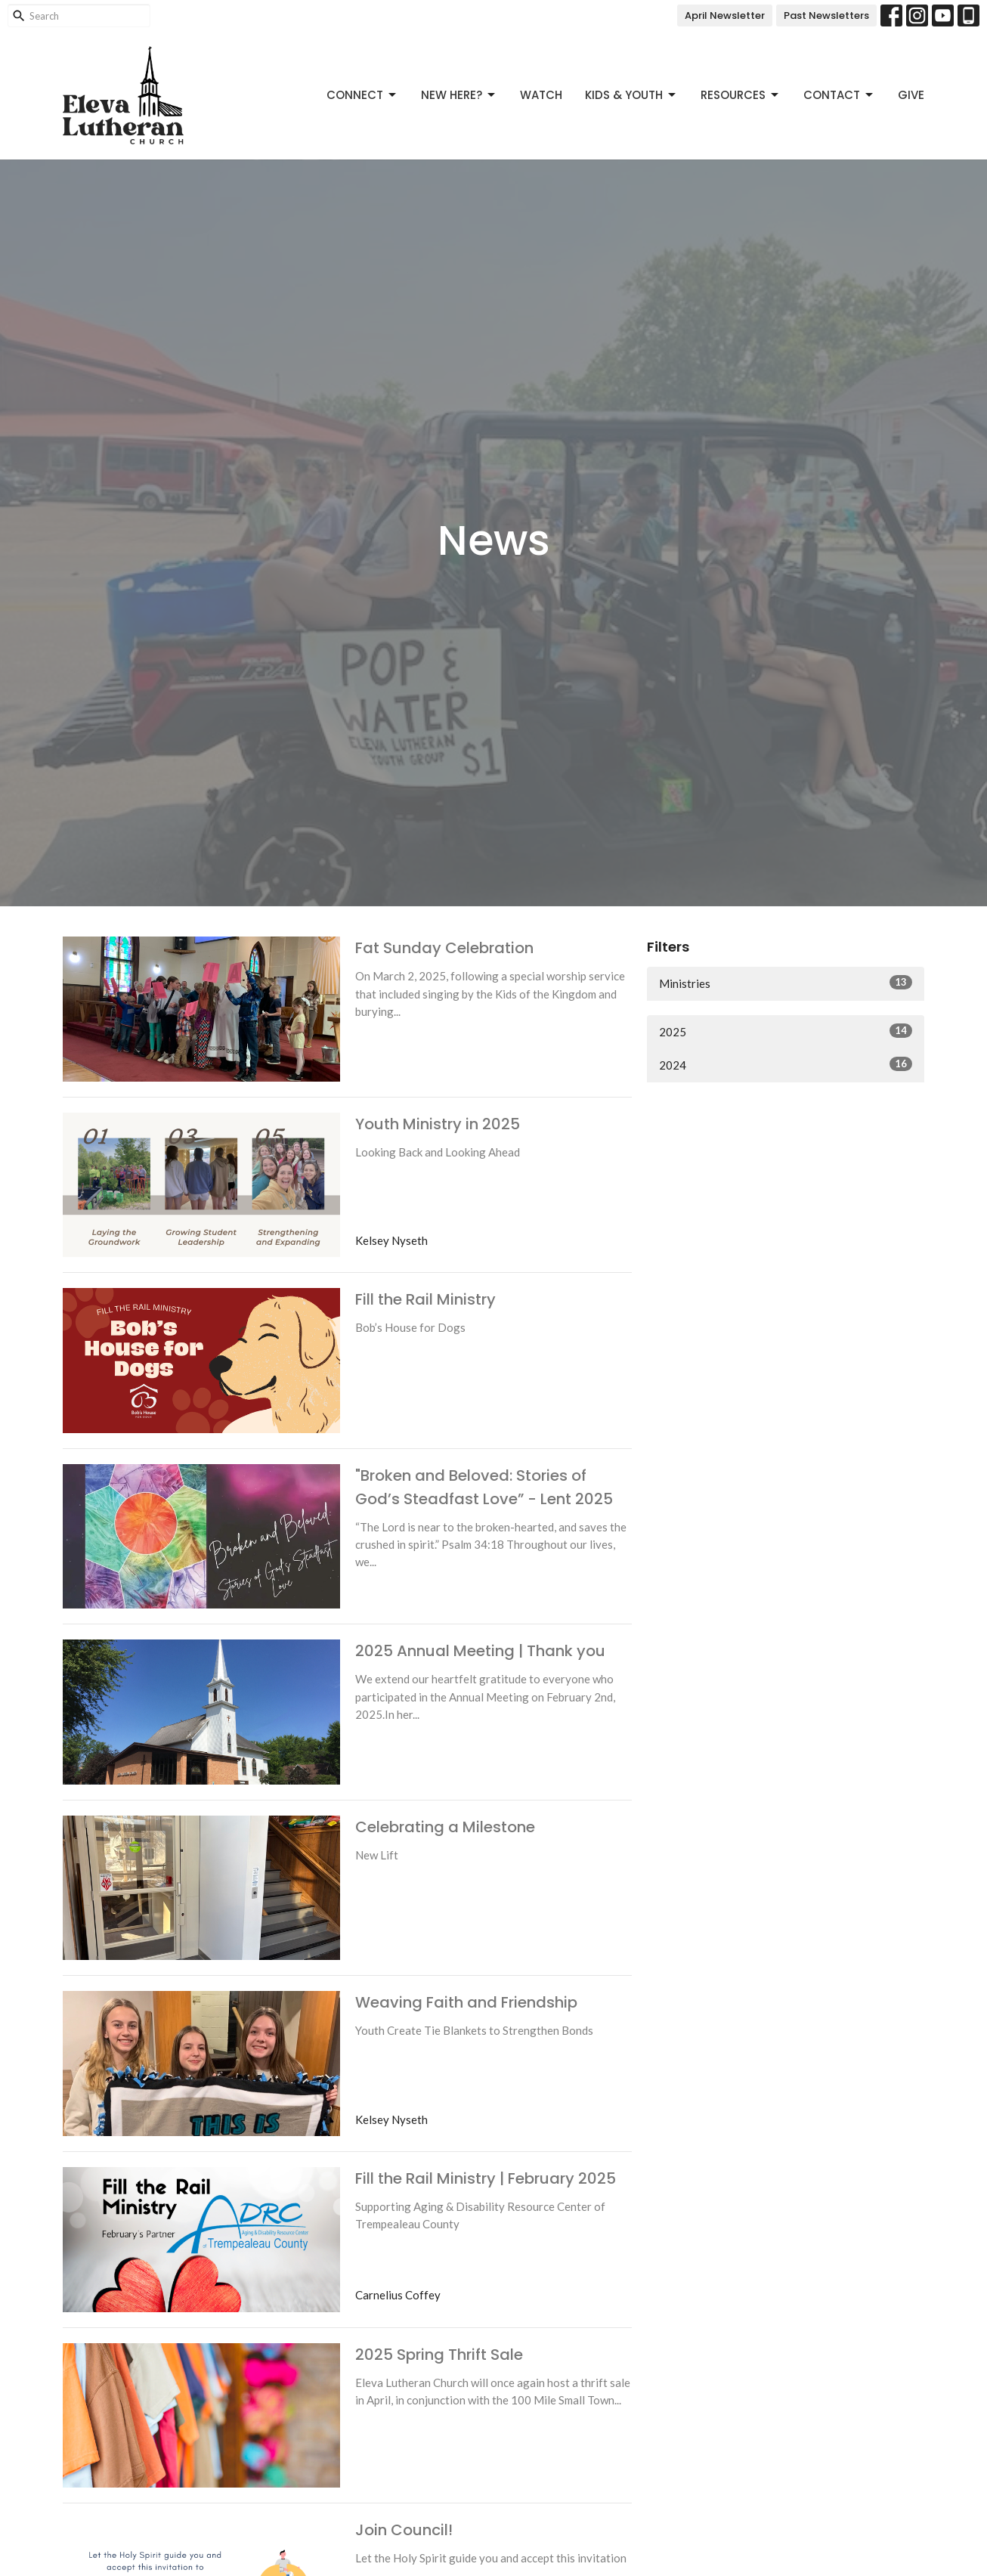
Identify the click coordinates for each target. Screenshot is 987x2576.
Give (911, 95)
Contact (839, 95)
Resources (741, 95)
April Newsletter (725, 15)
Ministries (785, 982)
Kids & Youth (631, 95)
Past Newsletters (826, 15)
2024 (785, 1064)
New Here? (459, 95)
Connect (362, 95)
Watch (541, 95)
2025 (785, 1031)
